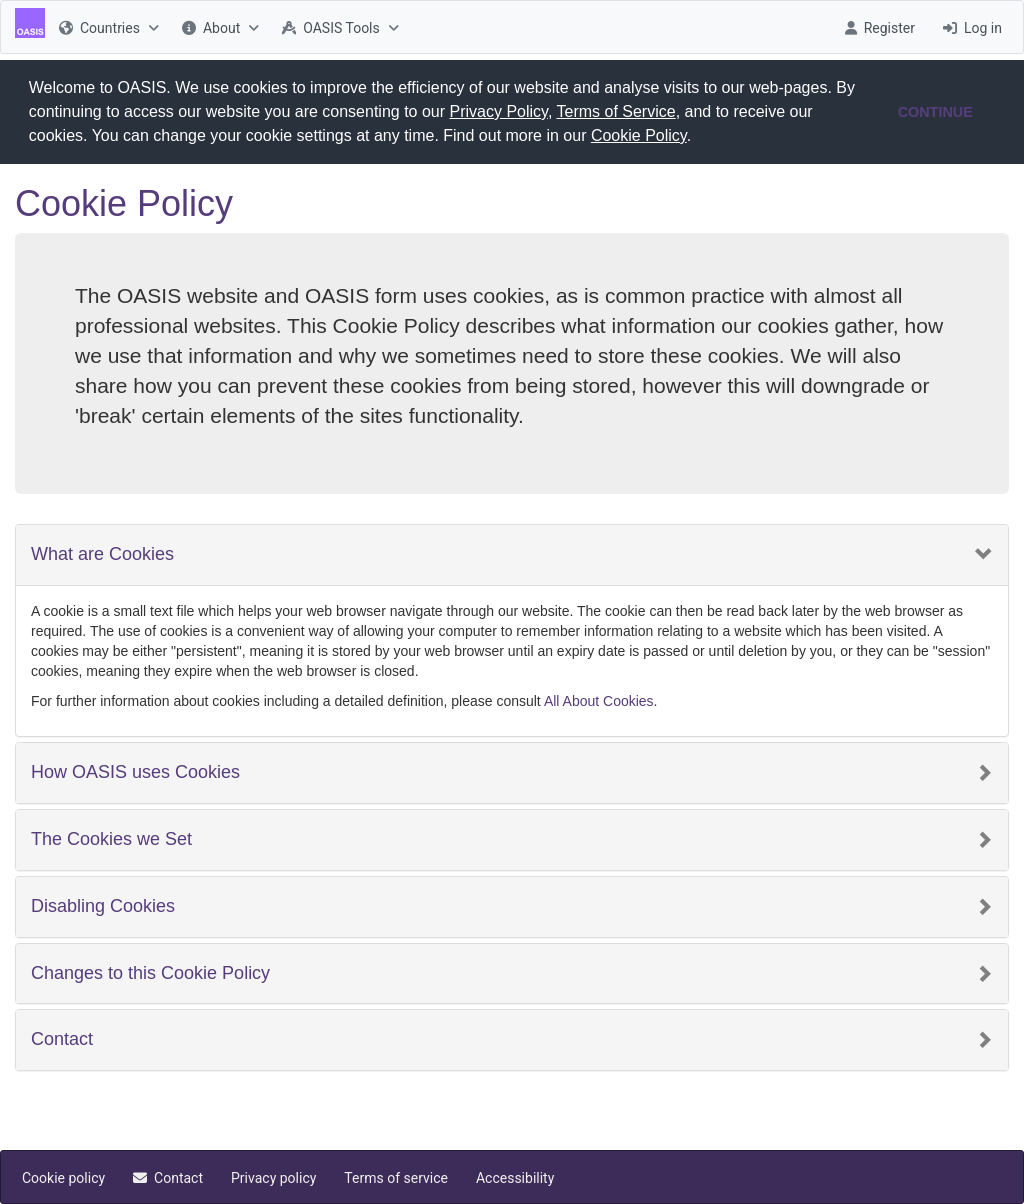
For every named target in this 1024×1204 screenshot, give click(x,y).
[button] (699, 138)
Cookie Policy (639, 135)
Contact (62, 1038)
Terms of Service (616, 111)
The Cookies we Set (111, 838)
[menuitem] (106, 27)
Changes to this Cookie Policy (150, 971)
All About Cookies (599, 700)
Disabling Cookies (103, 905)
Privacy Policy (499, 111)
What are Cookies (102, 553)
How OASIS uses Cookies (135, 771)
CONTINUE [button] (935, 112)
